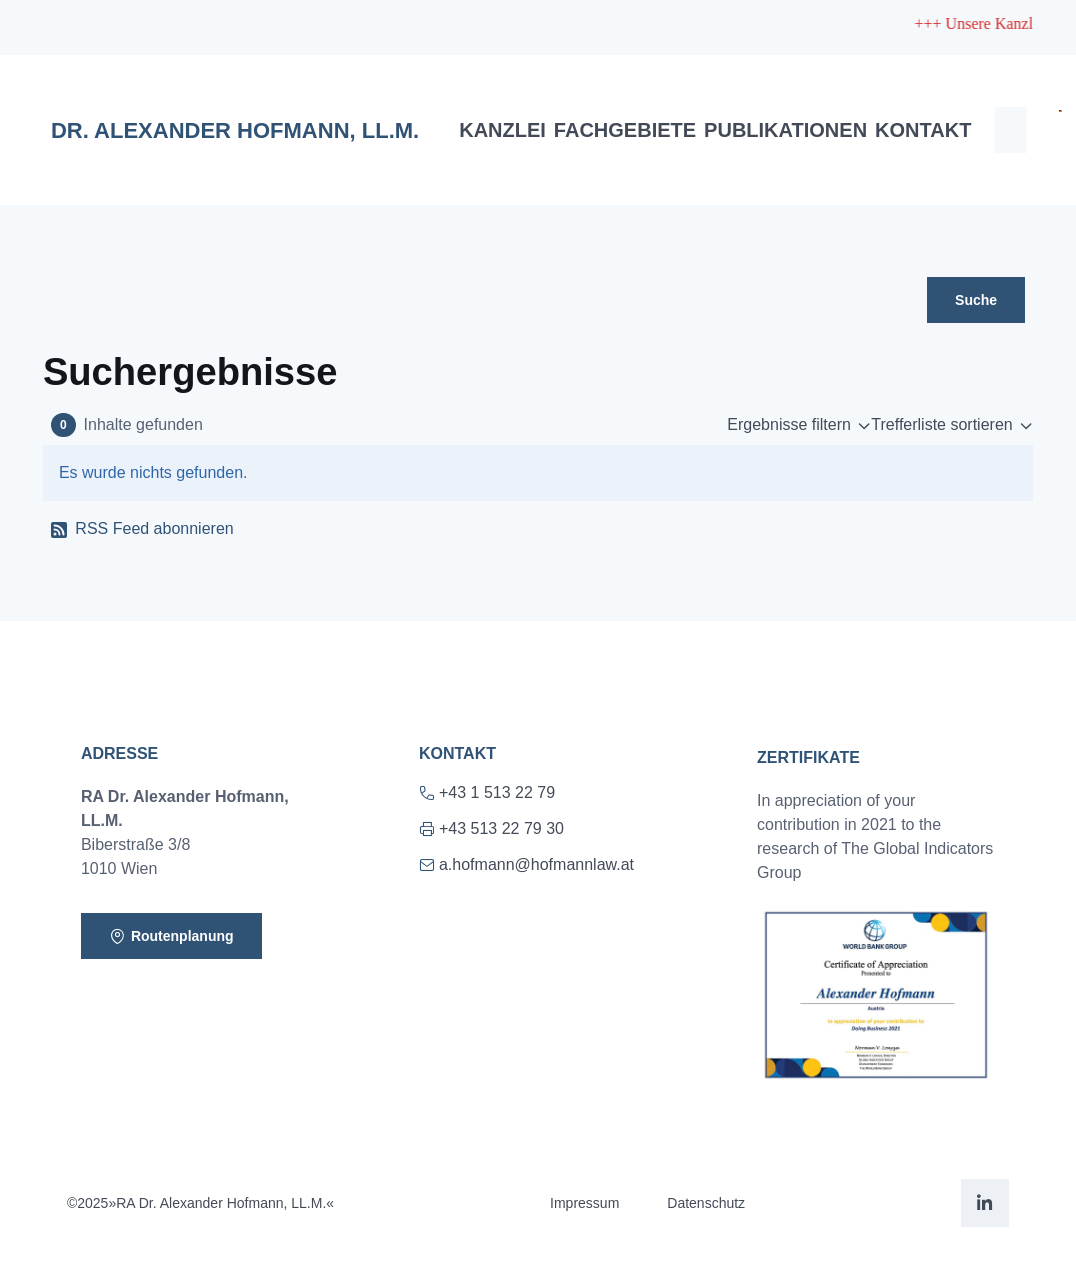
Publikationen (785, 130)
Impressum (584, 1203)
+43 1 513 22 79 (487, 792)
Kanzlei (502, 130)
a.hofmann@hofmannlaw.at (526, 864)
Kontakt (923, 130)
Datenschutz (706, 1203)
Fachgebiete (625, 130)
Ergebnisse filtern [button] (789, 424)
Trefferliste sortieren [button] (941, 424)
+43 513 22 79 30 (491, 828)
